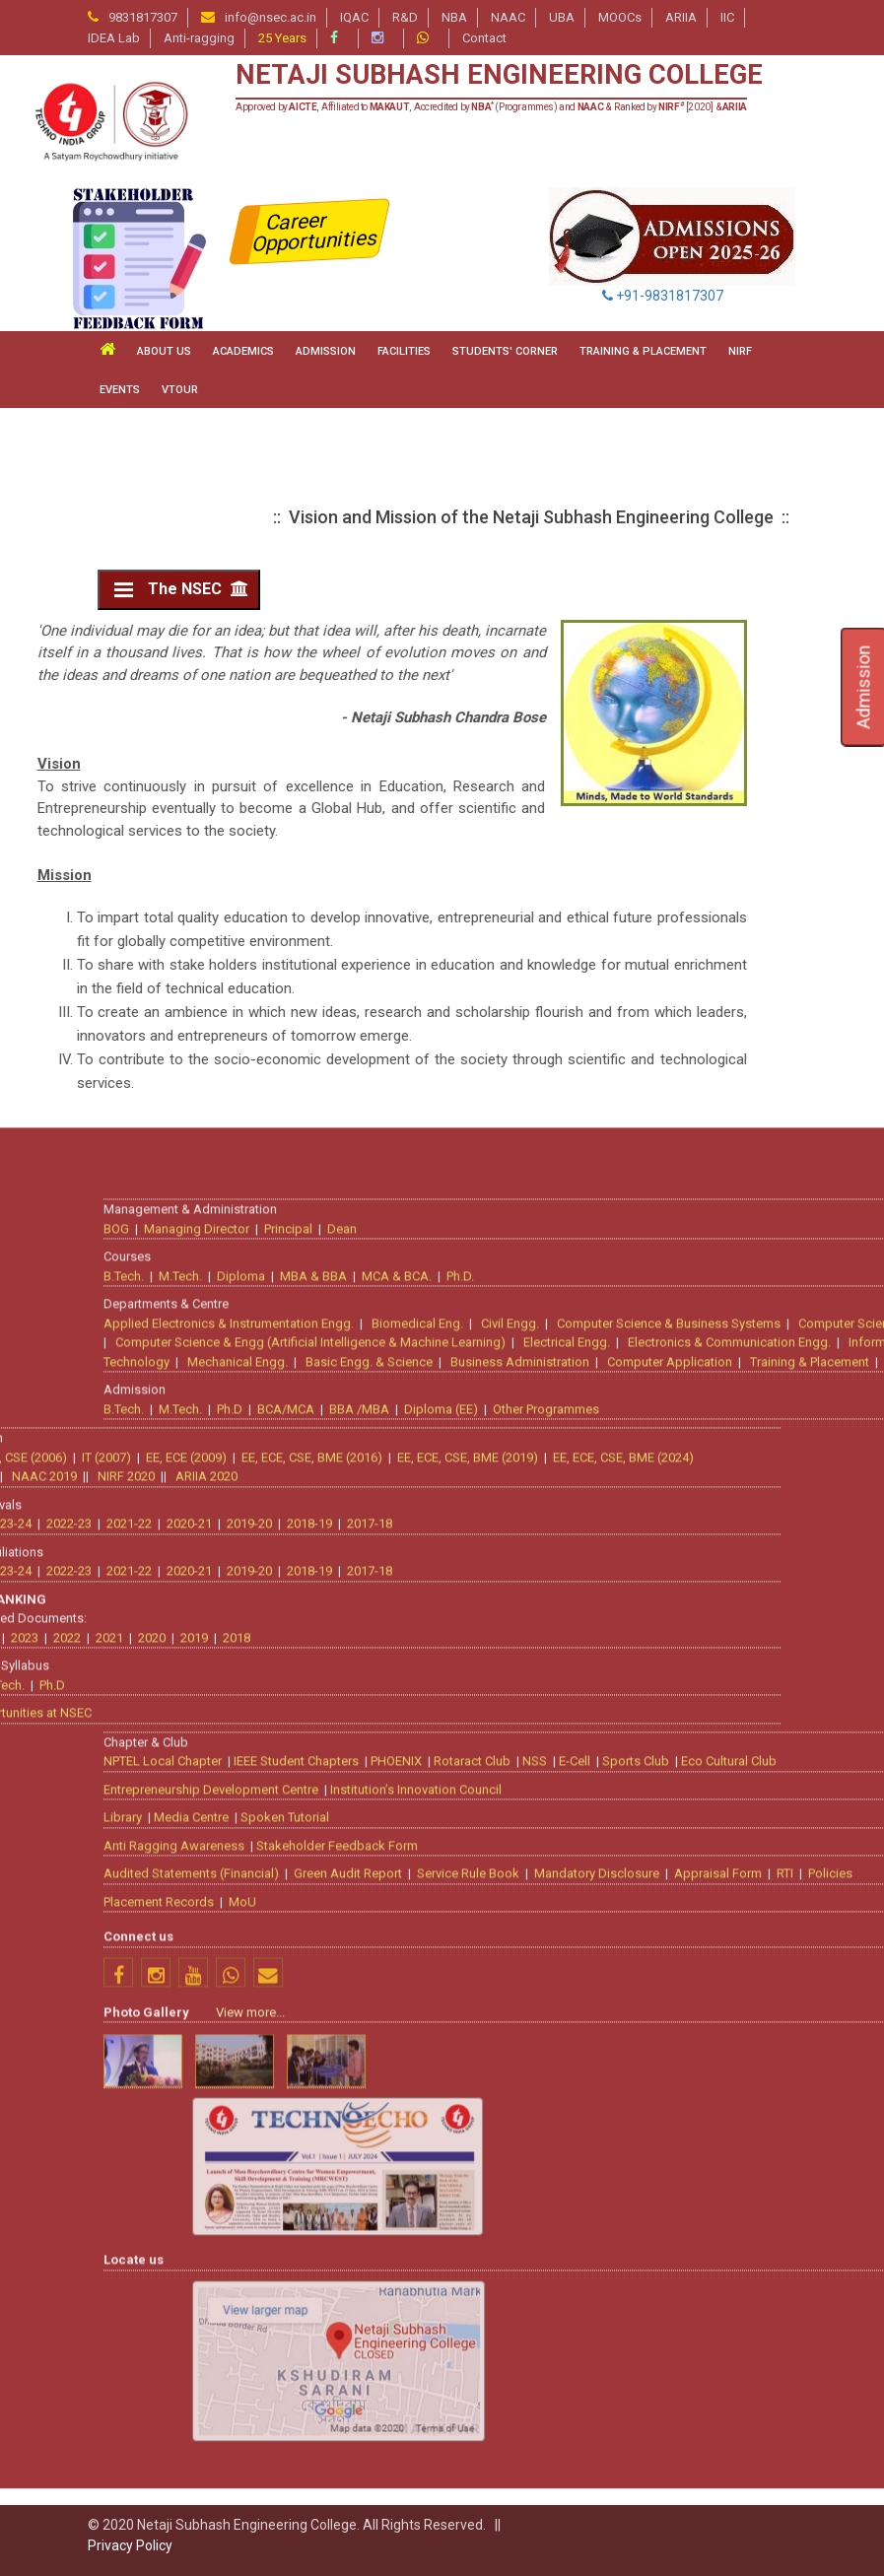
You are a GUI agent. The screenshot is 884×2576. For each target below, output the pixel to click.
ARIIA (681, 17)
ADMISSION (326, 351)
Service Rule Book (824, 2545)
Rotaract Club (827, 2432)
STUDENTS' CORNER (505, 351)
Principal (644, 1899)
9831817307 (142, 17)
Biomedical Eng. (773, 1994)
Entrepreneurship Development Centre (566, 2460)
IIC (727, 17)
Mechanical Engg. (593, 2032)
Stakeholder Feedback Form (693, 2516)
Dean (698, 1899)
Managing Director (552, 1899)
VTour (180, 389)
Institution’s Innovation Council (771, 2460)
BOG (472, 1899)
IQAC (354, 17)
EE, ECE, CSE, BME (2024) (267, 2128)
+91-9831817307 (662, 296)
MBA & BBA (669, 1946)
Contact (484, 38)
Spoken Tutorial (640, 2488)
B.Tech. (479, 1946)
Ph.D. (816, 1946)
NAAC (508, 17)
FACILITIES (404, 351)
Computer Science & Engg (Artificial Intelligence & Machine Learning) (666, 2013)
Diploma (597, 1946)
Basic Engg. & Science (724, 2032)
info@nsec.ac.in (270, 17)
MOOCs (620, 17)
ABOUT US (164, 351)
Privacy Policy (130, 2545)
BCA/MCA (641, 2079)
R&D (405, 17)
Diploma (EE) (797, 2079)
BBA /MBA (715, 2079)
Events (120, 389)
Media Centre (547, 2488)
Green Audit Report (703, 2545)
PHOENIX (752, 2432)
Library (478, 2488)
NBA (454, 17)
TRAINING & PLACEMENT (643, 351)
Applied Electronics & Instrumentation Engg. (584, 1994)
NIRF (740, 351)
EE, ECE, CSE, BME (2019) (111, 2128)
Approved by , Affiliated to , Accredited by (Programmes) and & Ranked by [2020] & (491, 107)
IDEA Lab (114, 38)
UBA (562, 17)
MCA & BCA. (752, 1946)
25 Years (282, 38)
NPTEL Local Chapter (518, 2432)
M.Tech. (536, 1946)
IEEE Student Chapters (651, 2432)
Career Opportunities (315, 232)
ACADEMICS (243, 351)
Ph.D (585, 2079)
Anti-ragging (199, 38)
